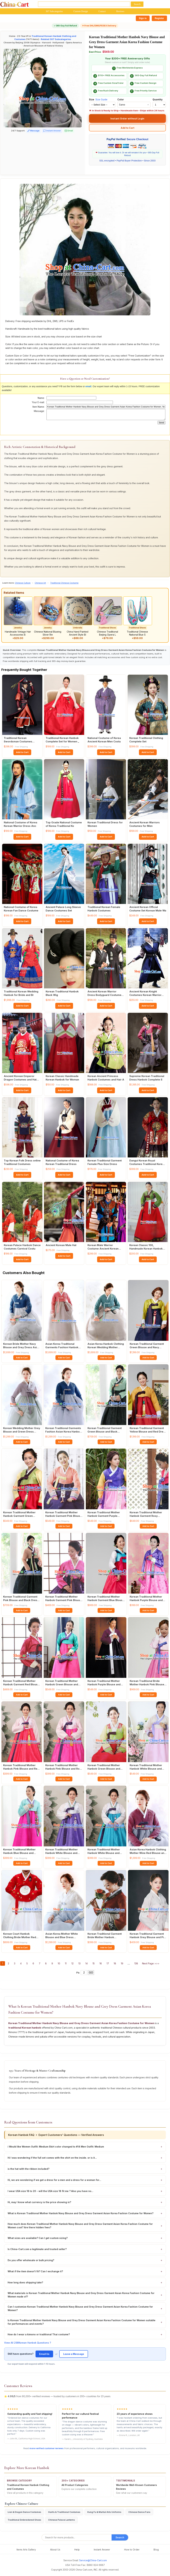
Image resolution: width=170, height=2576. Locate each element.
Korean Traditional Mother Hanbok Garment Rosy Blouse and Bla (146, 1514)
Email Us (44, 2354)
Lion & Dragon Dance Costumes (24, 2512)
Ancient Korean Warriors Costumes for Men (144, 824)
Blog (156, 2549)
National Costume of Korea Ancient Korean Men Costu (104, 739)
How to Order (131, 2549)
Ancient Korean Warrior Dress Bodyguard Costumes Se (105, 993)
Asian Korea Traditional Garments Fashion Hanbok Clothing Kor (61, 1345)
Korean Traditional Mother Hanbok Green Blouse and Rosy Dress (61, 1682)
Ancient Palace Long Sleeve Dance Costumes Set (63, 908)
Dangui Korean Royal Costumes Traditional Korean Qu (147, 1162)
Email (69, 130)
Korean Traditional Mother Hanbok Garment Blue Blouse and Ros (105, 1598)
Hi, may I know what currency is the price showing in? (39, 2202)
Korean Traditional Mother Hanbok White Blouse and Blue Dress (103, 1851)
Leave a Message (73, 2354)
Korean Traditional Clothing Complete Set (146, 739)
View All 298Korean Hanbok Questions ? (27, 2342)
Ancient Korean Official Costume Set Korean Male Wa (147, 908)
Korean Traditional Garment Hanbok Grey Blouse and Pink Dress (148, 1935)
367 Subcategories (54, 11)
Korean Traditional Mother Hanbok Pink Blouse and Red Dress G (21, 1767)
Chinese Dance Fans (139, 2512)
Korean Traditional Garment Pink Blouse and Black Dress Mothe (21, 1598)
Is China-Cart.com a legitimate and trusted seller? (37, 2249)
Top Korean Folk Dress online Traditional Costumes (22, 1162)
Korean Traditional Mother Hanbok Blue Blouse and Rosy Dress (19, 1851)
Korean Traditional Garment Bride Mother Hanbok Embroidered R (104, 1935)
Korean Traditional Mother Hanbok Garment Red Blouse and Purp (21, 1682)
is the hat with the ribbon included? (28, 2168)
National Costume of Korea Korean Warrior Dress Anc (20, 824)
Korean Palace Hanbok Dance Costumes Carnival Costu (22, 1247)
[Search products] (84, 4)
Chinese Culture (23, 583)
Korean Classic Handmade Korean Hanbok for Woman (62, 1077)
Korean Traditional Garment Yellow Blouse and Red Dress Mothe (148, 1430)
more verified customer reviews (46, 2448)
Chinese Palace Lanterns (61, 2519)
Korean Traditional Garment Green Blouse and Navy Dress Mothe (147, 1345)
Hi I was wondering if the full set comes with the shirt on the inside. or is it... (52, 2157)
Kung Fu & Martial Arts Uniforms (104, 2512)
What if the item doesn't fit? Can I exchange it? (35, 2271)
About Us (55, 2549)
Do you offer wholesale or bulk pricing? (31, 2260)
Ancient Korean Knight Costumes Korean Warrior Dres (145, 993)
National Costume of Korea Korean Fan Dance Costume (21, 908)
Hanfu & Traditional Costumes (64, 2512)
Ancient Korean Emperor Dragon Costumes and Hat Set (20, 1077)
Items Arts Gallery (26, 2549)
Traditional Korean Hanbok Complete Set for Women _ (62, 739)
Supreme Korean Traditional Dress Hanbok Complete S (146, 1077)
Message (33, 130)
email (88, 386)
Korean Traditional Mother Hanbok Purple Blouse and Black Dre (104, 1682)
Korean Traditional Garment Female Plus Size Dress (104, 1162)
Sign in (143, 18)
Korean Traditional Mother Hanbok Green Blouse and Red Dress (103, 1767)
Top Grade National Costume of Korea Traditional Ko (64, 824)
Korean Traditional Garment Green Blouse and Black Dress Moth (104, 1430)
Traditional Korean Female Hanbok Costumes (103, 908)
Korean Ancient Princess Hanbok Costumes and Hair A (105, 1077)
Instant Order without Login (127, 118)
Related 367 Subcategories (56, 39)
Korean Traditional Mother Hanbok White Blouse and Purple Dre (61, 1851)
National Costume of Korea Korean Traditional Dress (62, 1162)
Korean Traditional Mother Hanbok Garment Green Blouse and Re (19, 1514)
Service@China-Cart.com (93, 2560)
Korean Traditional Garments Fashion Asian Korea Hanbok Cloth (63, 1430)
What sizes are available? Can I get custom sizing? (38, 2238)
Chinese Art (40, 583)
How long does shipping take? (25, 2282)
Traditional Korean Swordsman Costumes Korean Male (18, 739)
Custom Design (80, 11)
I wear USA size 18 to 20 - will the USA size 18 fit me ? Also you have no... (50, 2191)
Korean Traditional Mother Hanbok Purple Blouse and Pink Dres (146, 1598)
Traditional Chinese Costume (64, 583)
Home (12, 36)
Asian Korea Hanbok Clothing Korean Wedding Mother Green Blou (105, 1345)
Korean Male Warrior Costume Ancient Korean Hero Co (103, 1247)
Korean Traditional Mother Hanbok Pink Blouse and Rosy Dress (64, 1767)
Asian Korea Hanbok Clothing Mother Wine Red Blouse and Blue (148, 1851)
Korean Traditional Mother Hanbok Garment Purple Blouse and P (103, 1514)
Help (77, 2549)
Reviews (120, 11)
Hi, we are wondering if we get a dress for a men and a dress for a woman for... (54, 2180)
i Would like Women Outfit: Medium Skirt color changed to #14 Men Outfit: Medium (56, 2146)
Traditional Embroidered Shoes (24, 2519)
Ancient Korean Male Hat (61, 1245)
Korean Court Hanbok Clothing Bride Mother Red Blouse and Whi (19, 1935)
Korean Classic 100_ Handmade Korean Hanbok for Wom (146, 1247)
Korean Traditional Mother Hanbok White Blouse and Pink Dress (146, 1767)
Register (159, 18)
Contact (102, 11)
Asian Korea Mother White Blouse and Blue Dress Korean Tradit (61, 1935)
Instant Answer (52, 130)
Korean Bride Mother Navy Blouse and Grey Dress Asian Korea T (21, 1345)
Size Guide (101, 99)
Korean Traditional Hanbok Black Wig (62, 993)
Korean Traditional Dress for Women (105, 824)
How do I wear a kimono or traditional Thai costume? (39, 2334)
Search (120, 2537)
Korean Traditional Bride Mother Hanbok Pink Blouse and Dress (147, 1682)
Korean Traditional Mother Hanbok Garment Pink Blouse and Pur (63, 1514)
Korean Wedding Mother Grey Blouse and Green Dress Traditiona (21, 1430)
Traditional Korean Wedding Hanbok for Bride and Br (21, 993)
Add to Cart (127, 127)
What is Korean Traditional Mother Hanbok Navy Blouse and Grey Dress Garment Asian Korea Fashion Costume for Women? (80, 2213)
